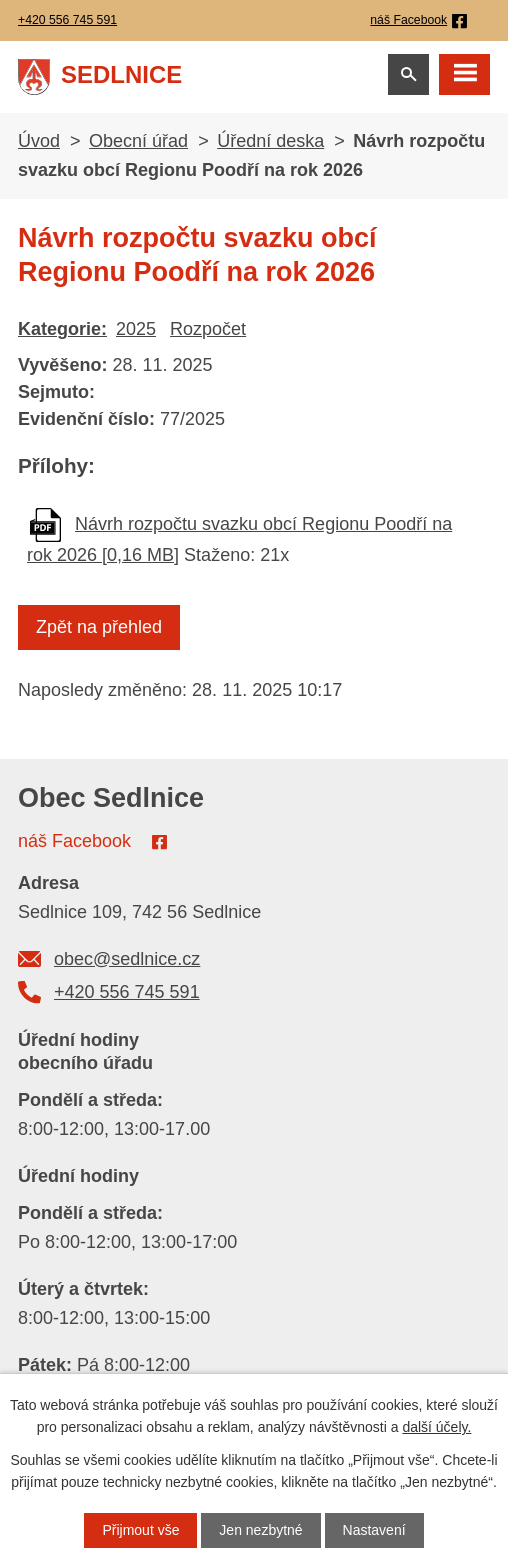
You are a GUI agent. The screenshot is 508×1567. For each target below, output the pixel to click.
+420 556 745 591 (127, 992)
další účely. (436, 1427)
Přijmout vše (140, 1530)
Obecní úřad (138, 141)
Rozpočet (208, 329)
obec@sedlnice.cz (127, 959)
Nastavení (374, 1530)
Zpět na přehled (99, 627)
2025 (136, 329)
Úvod (39, 141)
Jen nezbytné (260, 1530)
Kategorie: (62, 329)
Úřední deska (270, 141)
